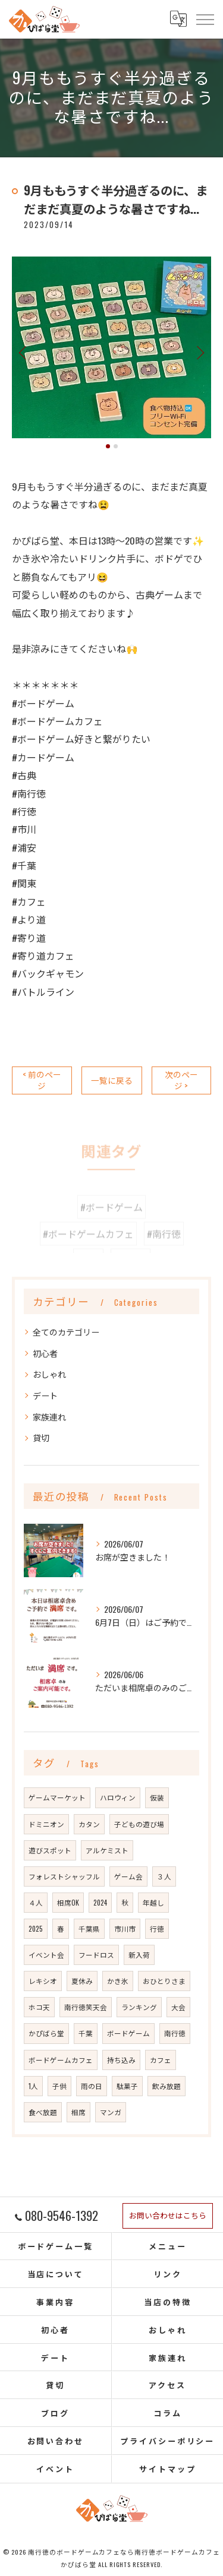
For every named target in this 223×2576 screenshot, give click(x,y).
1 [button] (108, 446)
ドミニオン (46, 1824)
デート (45, 1395)
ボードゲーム (128, 2033)
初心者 (45, 1353)
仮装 (157, 1797)
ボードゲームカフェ (61, 2060)
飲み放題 (166, 2086)
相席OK (68, 1902)
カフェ (160, 2060)
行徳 (157, 1928)
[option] (111, 347)
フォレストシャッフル (64, 1876)
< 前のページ (42, 1079)
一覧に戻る (112, 1080)
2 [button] (116, 446)
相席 (78, 2112)
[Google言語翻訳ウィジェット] (177, 19)
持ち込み (121, 2060)
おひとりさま (164, 1981)
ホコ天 (39, 2007)
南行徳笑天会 (85, 2007)
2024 (100, 1902)
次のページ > (181, 1079)
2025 (36, 1928)
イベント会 (46, 1955)
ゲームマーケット (57, 1797)
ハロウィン (118, 1797)
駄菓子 (127, 2086)
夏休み (82, 1981)
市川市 (125, 1928)
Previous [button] (24, 352)
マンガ (110, 2112)
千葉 (85, 2033)
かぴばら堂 (46, 2033)
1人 (33, 2086)
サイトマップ (167, 2468)
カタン (89, 1824)
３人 (164, 1876)
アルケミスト (107, 1850)
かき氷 (117, 1981)
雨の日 (91, 2086)
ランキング (139, 2007)
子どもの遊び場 (139, 1824)
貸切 (41, 1437)
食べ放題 (43, 2112)
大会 (178, 2007)
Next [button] (199, 352)
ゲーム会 (128, 1876)
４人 (36, 1902)
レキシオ (43, 1981)
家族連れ (49, 1416)
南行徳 (175, 2033)
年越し (153, 1902)
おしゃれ (49, 1374)
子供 (59, 2086)
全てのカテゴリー (66, 1331)
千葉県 (89, 1928)
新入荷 (139, 1955)
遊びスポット (50, 1850)
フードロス (96, 1955)
